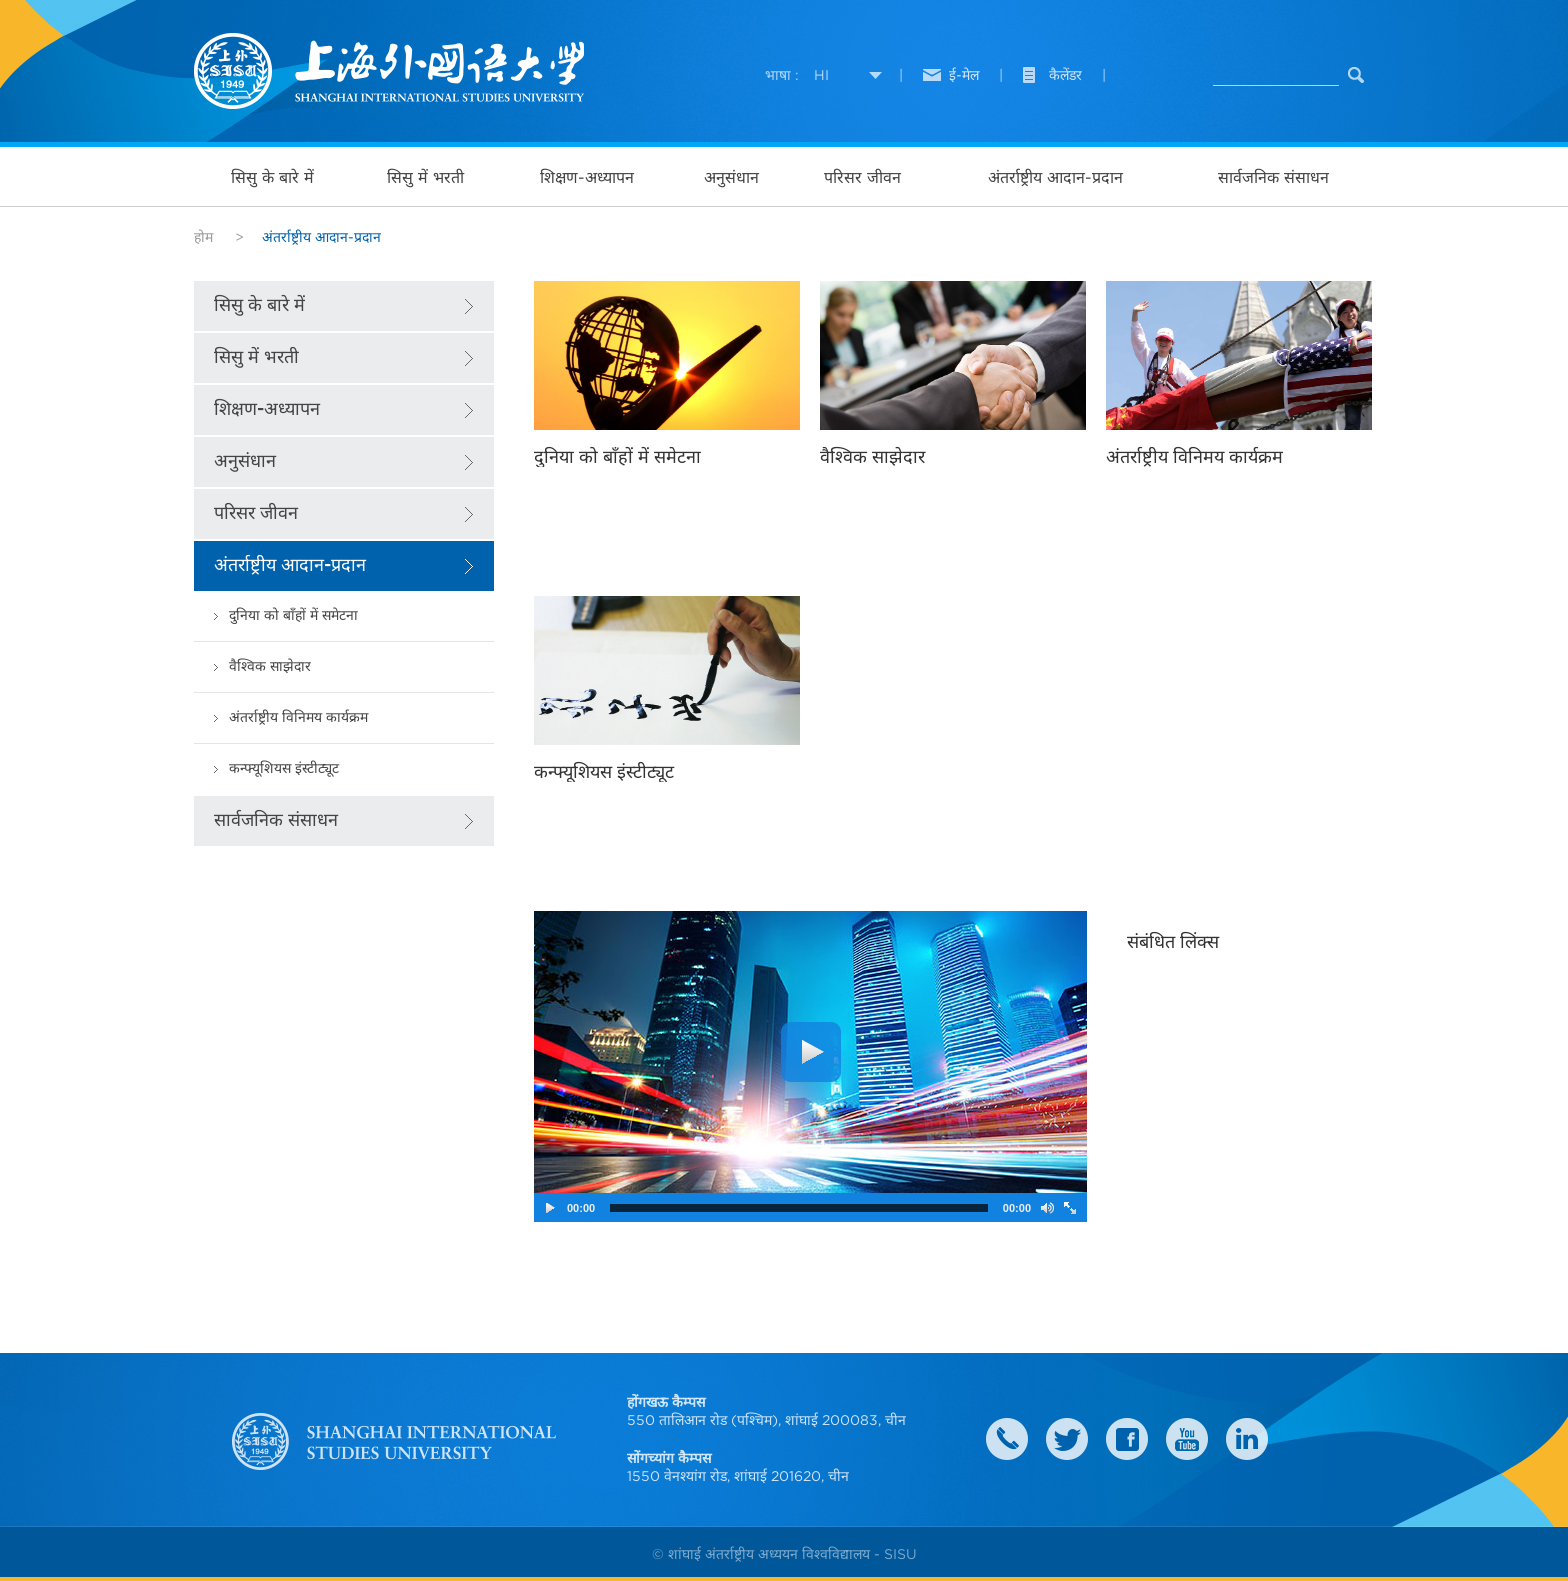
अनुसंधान (731, 177)
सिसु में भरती (425, 177)
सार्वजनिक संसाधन (1273, 177)
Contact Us (1007, 1439)
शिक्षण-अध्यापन (587, 177)
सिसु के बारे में (272, 177)
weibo (1187, 1439)
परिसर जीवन (862, 177)
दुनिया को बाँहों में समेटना (293, 615)
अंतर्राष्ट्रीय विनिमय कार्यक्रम (298, 717)
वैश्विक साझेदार (270, 666)
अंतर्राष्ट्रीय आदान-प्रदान (1055, 177)
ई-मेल (964, 75)
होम (203, 237)
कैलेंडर (1065, 75)
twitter (1067, 1439)
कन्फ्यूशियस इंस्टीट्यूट (284, 768)
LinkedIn (1247, 1439)
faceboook (1127, 1439)
